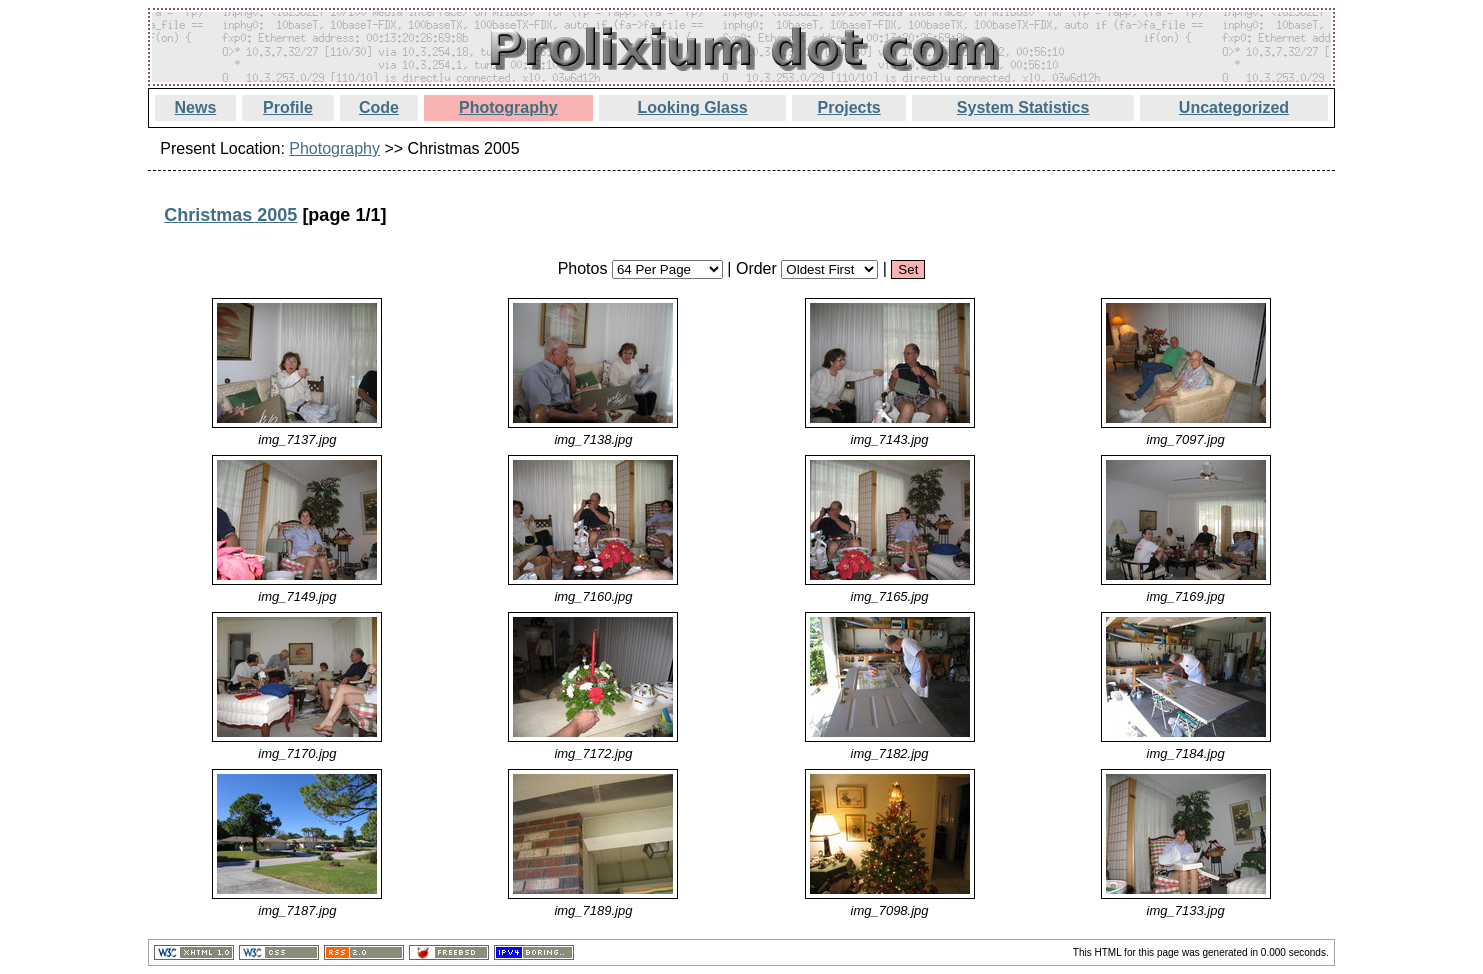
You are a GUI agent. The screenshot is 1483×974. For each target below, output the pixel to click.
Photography (508, 107)
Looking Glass (693, 107)
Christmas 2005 (230, 215)
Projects (849, 107)
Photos (583, 268)
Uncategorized (1234, 107)
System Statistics (1023, 107)
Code (379, 107)
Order (756, 268)
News (196, 107)
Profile (288, 107)
